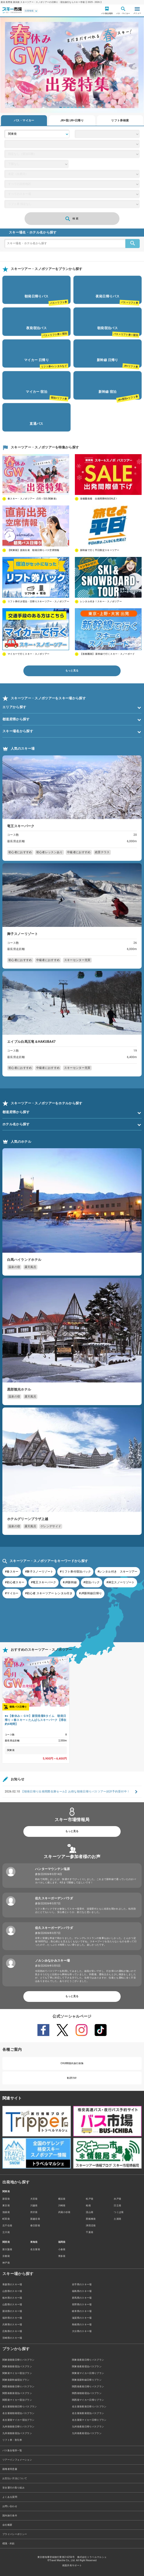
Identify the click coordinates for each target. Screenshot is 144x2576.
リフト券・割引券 (12, 2440)
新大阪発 (7, 2249)
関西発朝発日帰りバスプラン (18, 2386)
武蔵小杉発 (64, 2212)
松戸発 (89, 2198)
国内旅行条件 (9, 2515)
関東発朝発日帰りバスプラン (18, 2359)
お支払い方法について (14, 2478)
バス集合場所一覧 (12, 2450)
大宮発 (34, 2198)
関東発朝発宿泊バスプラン (17, 2366)
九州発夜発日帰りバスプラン (88, 2426)
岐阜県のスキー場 (82, 2311)
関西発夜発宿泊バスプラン (17, 2393)
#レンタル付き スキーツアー (118, 1571)
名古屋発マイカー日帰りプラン (89, 2420)
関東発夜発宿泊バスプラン (87, 2366)
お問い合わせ (9, 2506)
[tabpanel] (72, 65)
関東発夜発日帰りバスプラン (88, 2359)
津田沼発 (91, 2225)
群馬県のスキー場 (82, 2297)
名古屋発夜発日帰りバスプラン (89, 2406)
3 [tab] (68, 107)
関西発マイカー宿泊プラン (17, 2400)
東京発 (6, 2205)
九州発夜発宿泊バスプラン (87, 2433)
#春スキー (12, 1571)
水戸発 (117, 2198)
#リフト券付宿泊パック (75, 1571)
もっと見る (71, 670)
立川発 (6, 2232)
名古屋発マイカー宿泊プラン (18, 2420)
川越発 (34, 2205)
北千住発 (7, 2225)
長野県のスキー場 (82, 2304)
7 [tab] (83, 107)
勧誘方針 (72, 2078)
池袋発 (6, 2212)
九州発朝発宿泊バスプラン (17, 2433)
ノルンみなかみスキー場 (52, 1960)
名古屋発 (35, 2249)
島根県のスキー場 (82, 2324)
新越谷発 (35, 2219)
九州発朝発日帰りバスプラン (18, 2426)
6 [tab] (79, 107)
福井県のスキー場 (12, 2317)
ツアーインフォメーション (17, 2459)
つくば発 (118, 2212)
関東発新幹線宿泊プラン (16, 2380)
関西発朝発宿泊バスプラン (87, 2393)
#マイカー (12, 1593)
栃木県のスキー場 (12, 2297)
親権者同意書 (9, 2469)
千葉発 (89, 2232)
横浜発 (62, 2198)
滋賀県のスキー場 (82, 2317)
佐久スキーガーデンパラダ (54, 1898)
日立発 (117, 2205)
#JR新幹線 (70, 1582)
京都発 (6, 2256)
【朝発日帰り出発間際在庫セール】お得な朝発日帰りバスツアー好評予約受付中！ (67, 1791)
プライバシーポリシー (14, 2534)
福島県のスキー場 (82, 2291)
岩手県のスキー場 (82, 2284)
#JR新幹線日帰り (90, 1593)
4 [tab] (72, 107)
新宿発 (6, 2198)
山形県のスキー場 (12, 2291)
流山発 (89, 2212)
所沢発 (34, 2212)
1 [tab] (60, 107)
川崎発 (62, 2205)
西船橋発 (91, 2219)
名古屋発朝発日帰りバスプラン (19, 2406)
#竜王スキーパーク (43, 1582)
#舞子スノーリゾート (39, 1571)
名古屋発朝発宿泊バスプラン (18, 2413)
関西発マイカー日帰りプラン (88, 2400)
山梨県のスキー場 (12, 2304)
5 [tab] (76, 107)
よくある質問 (9, 2497)
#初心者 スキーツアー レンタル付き (48, 1593)
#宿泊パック (91, 1582)
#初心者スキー (15, 1582)
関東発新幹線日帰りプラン (87, 2380)
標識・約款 (8, 2543)
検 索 (71, 218)
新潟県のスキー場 (12, 2311)
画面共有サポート (72, 2565)
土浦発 (117, 2219)
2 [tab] (64, 107)
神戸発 (6, 2262)
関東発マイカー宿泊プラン (17, 2373)
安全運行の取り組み (13, 2487)
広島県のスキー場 (12, 2331)
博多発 (62, 2256)
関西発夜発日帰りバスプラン (88, 2386)
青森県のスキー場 (12, 2284)
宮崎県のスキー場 (12, 2338)
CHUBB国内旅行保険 (72, 2063)
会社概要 (7, 2525)
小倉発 (62, 2249)
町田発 (6, 2219)
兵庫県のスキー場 (12, 2324)
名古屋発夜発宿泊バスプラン (88, 2413)
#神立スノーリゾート (120, 1582)
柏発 (88, 2205)
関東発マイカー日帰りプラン (88, 2373)
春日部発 (35, 2225)
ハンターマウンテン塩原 (52, 1869)
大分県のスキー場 (82, 2331)
